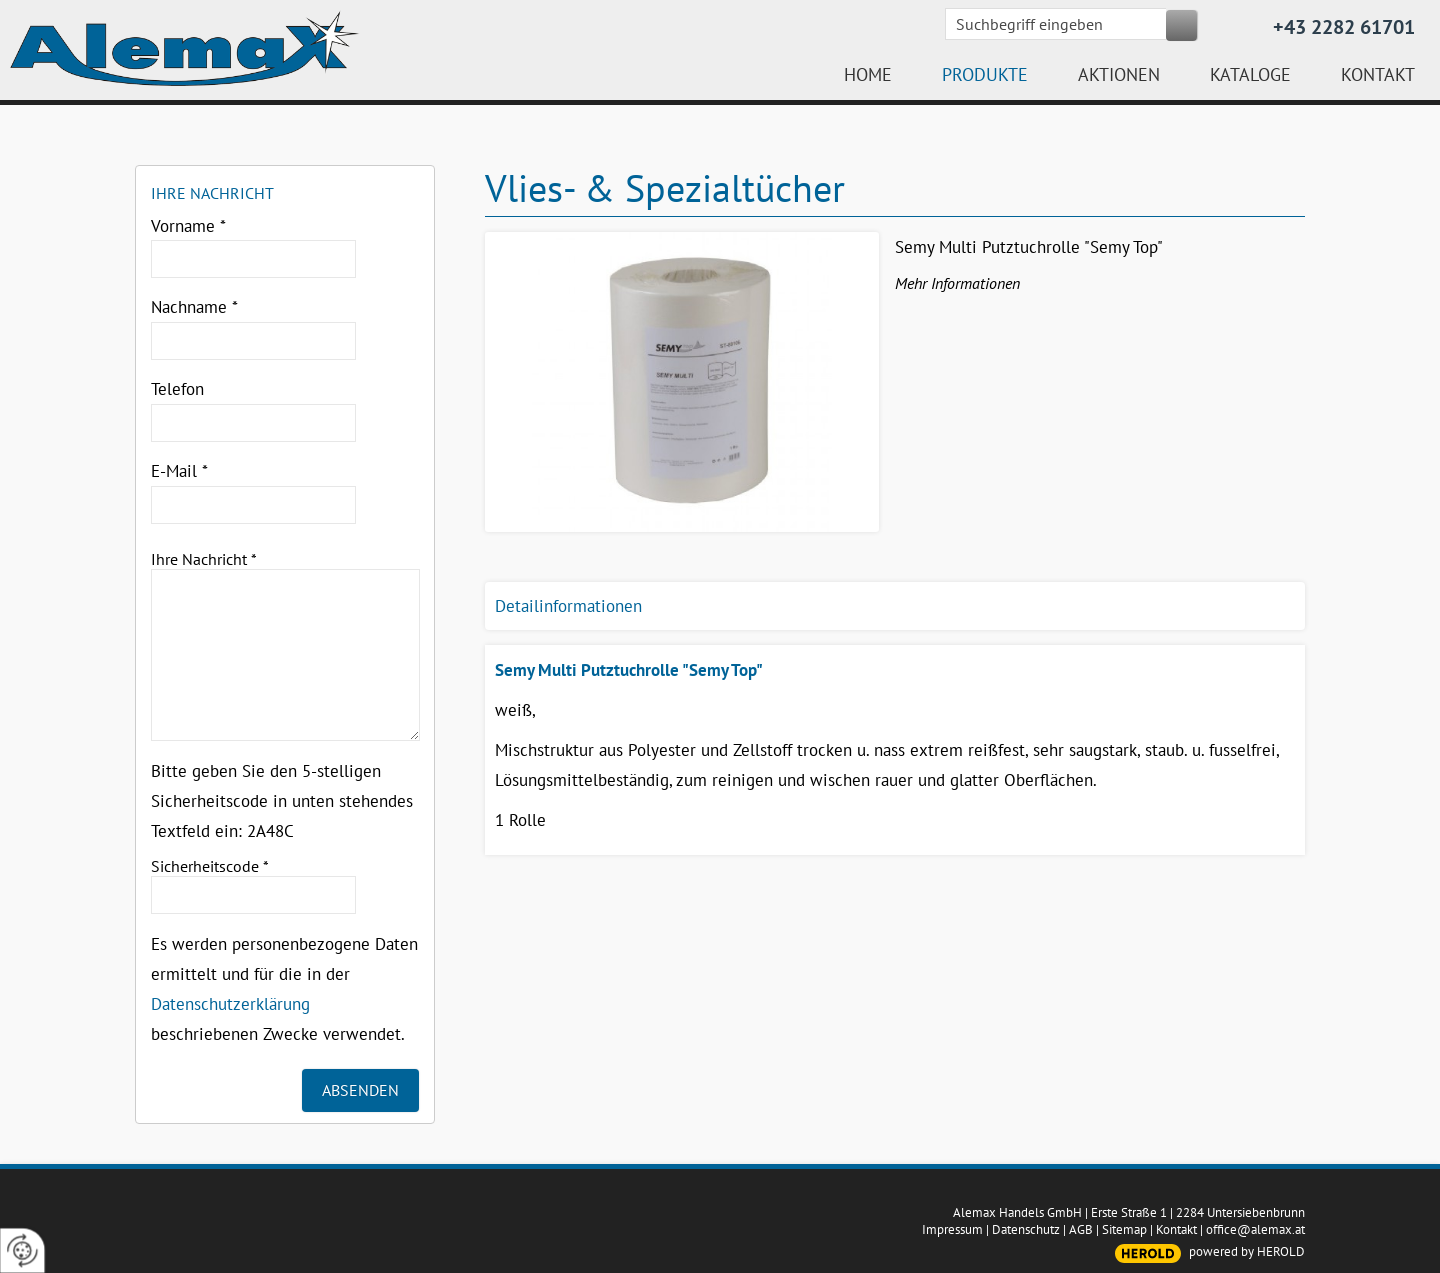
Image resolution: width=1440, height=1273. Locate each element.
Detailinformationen (568, 606)
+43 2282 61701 (1344, 27)
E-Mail (179, 471)
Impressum (952, 1229)
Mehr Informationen (957, 283)
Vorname (188, 226)
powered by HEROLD (1247, 1251)
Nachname (194, 307)
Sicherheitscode (210, 866)
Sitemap (1124, 1229)
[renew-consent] (22, 1250)
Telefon (177, 389)
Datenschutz (1026, 1229)
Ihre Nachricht (204, 559)
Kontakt (1176, 1229)
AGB (1081, 1229)
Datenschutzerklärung (230, 1004)
